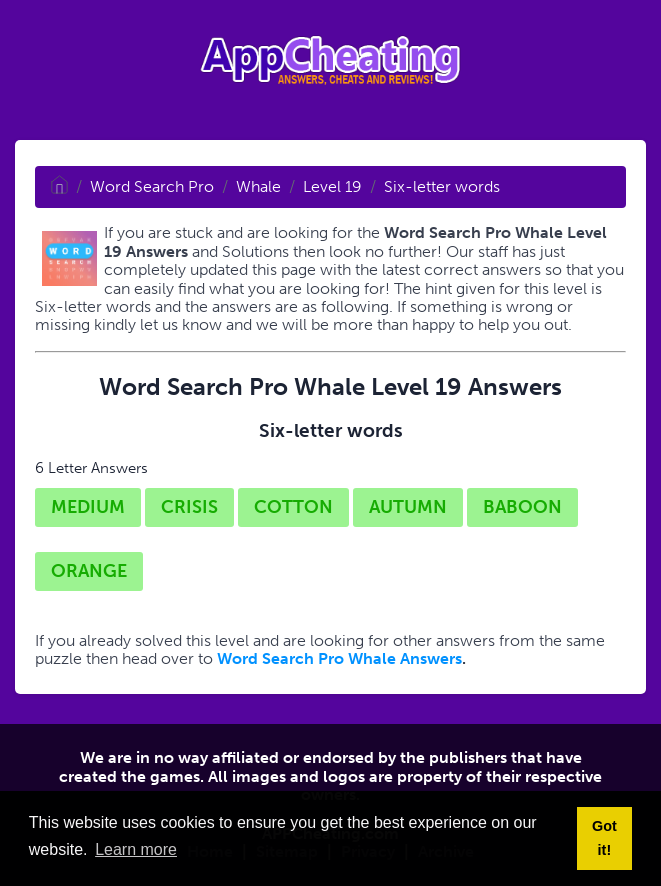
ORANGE (89, 571)
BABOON (522, 507)
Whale (258, 186)
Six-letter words (442, 186)
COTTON (293, 507)
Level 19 (332, 186)
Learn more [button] (136, 849)
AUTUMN (408, 507)
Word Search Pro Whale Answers (339, 658)
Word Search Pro (152, 186)
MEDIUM (88, 507)
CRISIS (189, 507)
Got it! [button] (604, 838)
